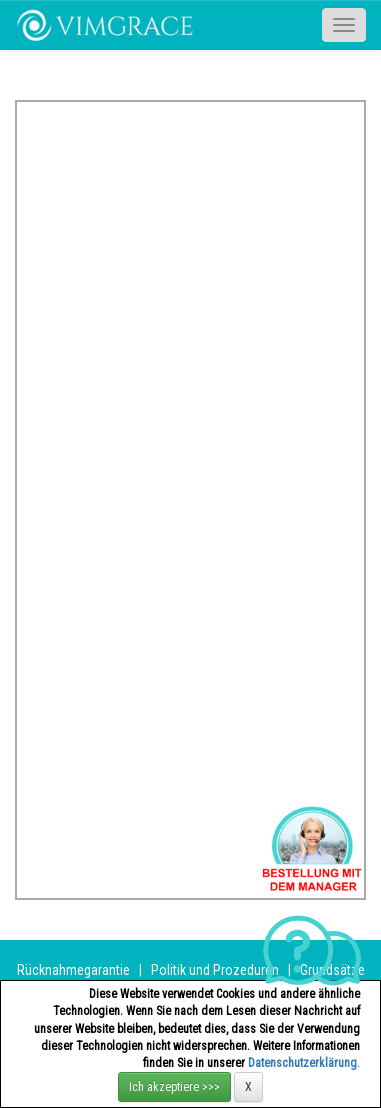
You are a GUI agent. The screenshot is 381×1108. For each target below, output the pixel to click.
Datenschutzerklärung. (304, 1063)
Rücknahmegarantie (73, 970)
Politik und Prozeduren (215, 970)
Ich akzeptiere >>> (174, 1087)
